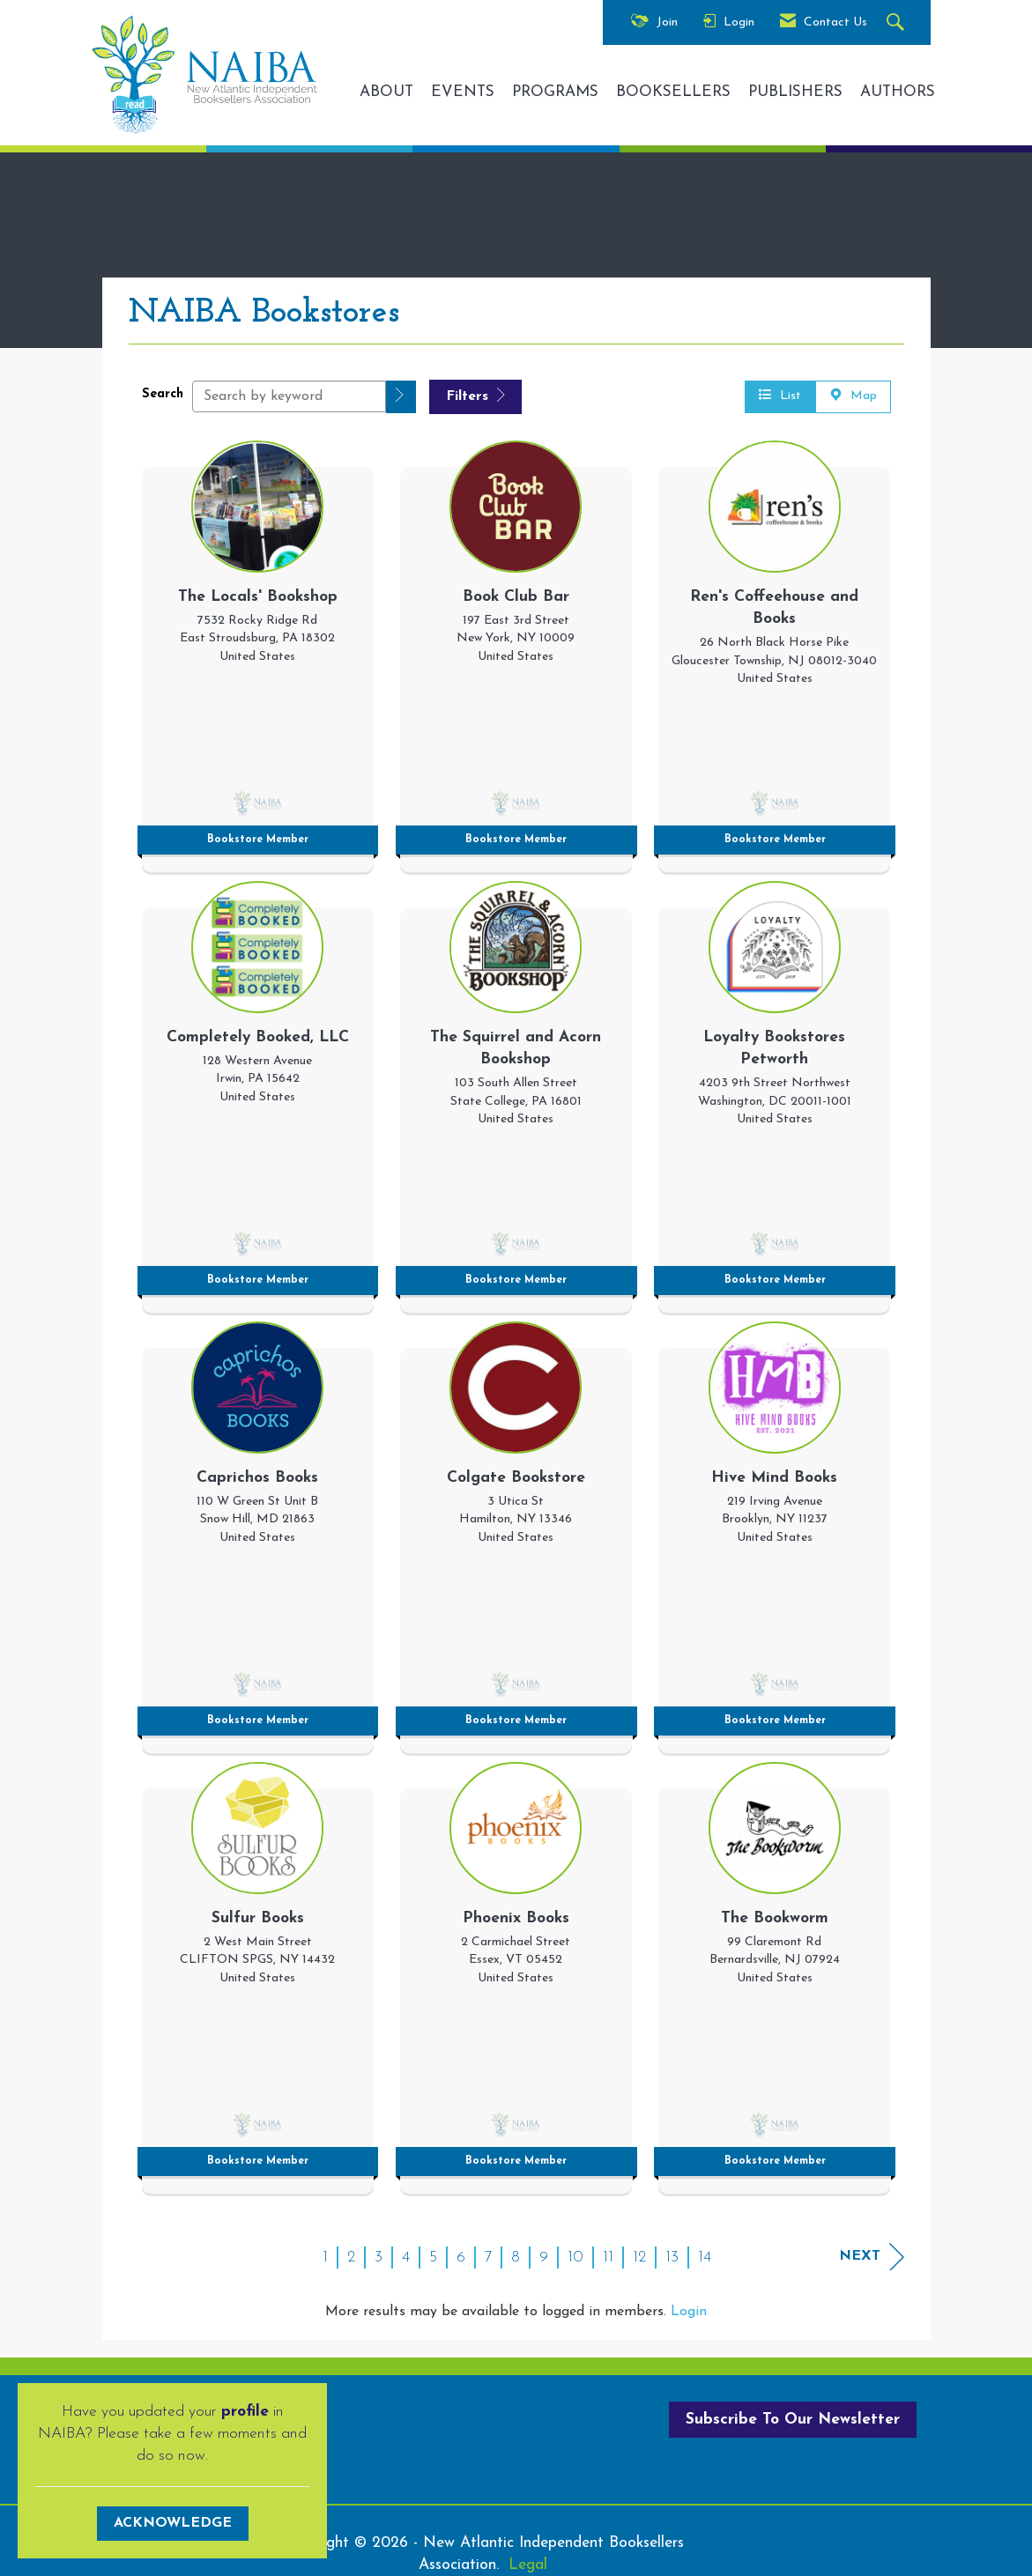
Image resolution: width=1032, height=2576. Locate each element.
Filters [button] (475, 395)
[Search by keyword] (289, 396)
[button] (401, 397)
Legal (528, 2564)
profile (245, 2411)
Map (853, 396)
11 (608, 2257)
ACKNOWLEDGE (173, 2523)
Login (689, 2312)
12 (639, 2257)
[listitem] (258, 652)
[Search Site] (898, 23)
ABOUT (386, 92)
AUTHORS (897, 92)
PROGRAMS (555, 92)
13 (672, 2257)
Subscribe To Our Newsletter (793, 2419)
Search (162, 394)
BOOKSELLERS (673, 92)
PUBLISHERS (795, 92)
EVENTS (462, 92)
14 (704, 2257)
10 (575, 2257)
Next (871, 2256)
